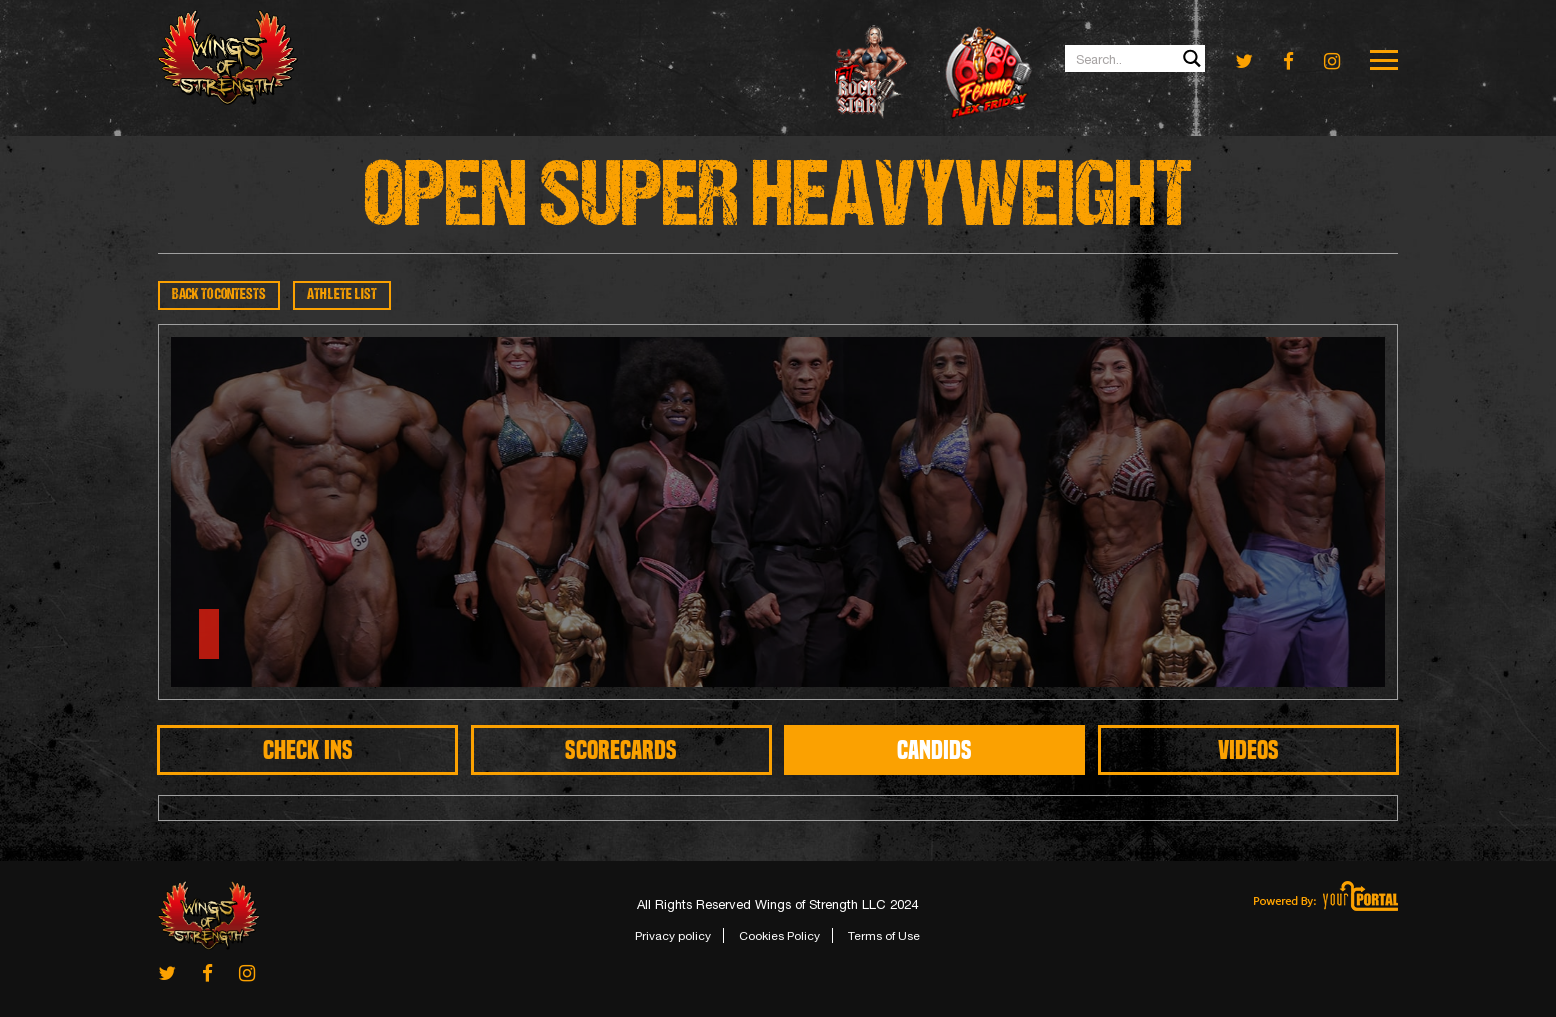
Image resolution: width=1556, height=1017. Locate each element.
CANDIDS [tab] (934, 750)
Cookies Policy (779, 936)
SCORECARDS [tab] (621, 750)
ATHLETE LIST (342, 295)
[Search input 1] (1136, 58)
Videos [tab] (1248, 750)
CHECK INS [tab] (308, 750)
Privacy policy (673, 936)
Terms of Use (884, 936)
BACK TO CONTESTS (219, 295)
